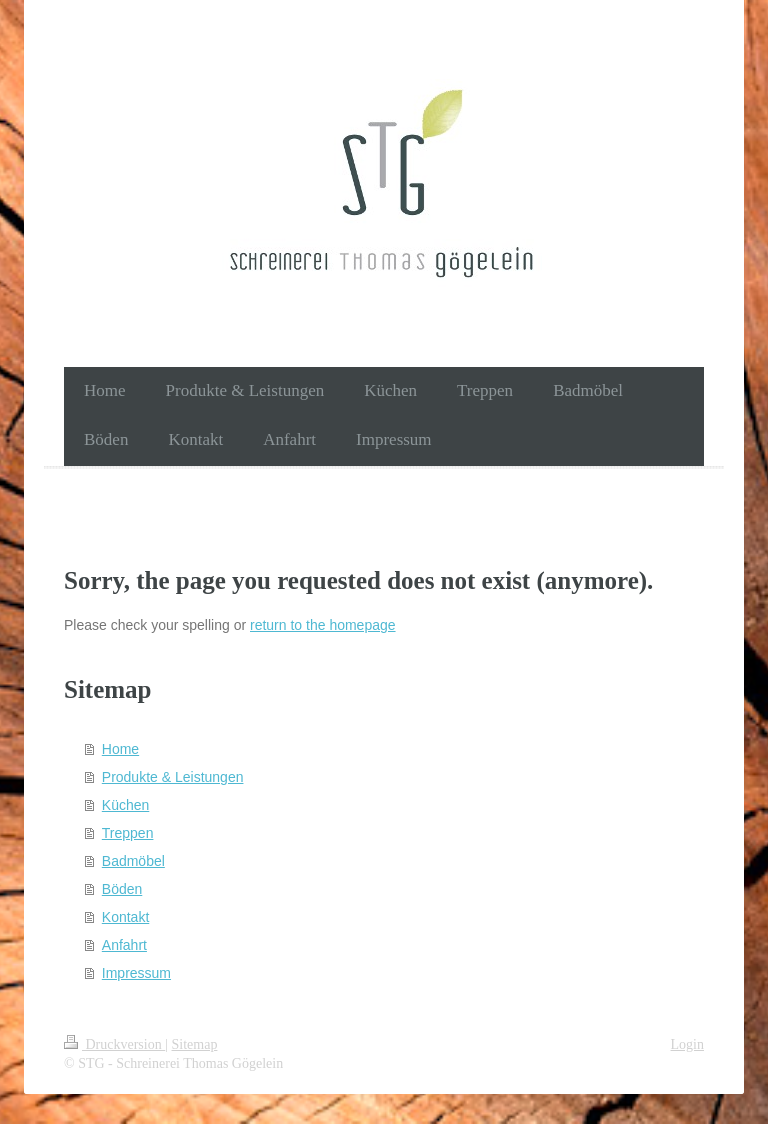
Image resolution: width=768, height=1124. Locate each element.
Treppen (128, 833)
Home (120, 749)
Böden (122, 889)
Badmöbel (133, 861)
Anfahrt (124, 945)
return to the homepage (323, 625)
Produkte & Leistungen (173, 777)
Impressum (136, 973)
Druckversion (114, 1044)
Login (687, 1044)
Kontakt (125, 917)
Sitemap (195, 1044)
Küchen (125, 805)
